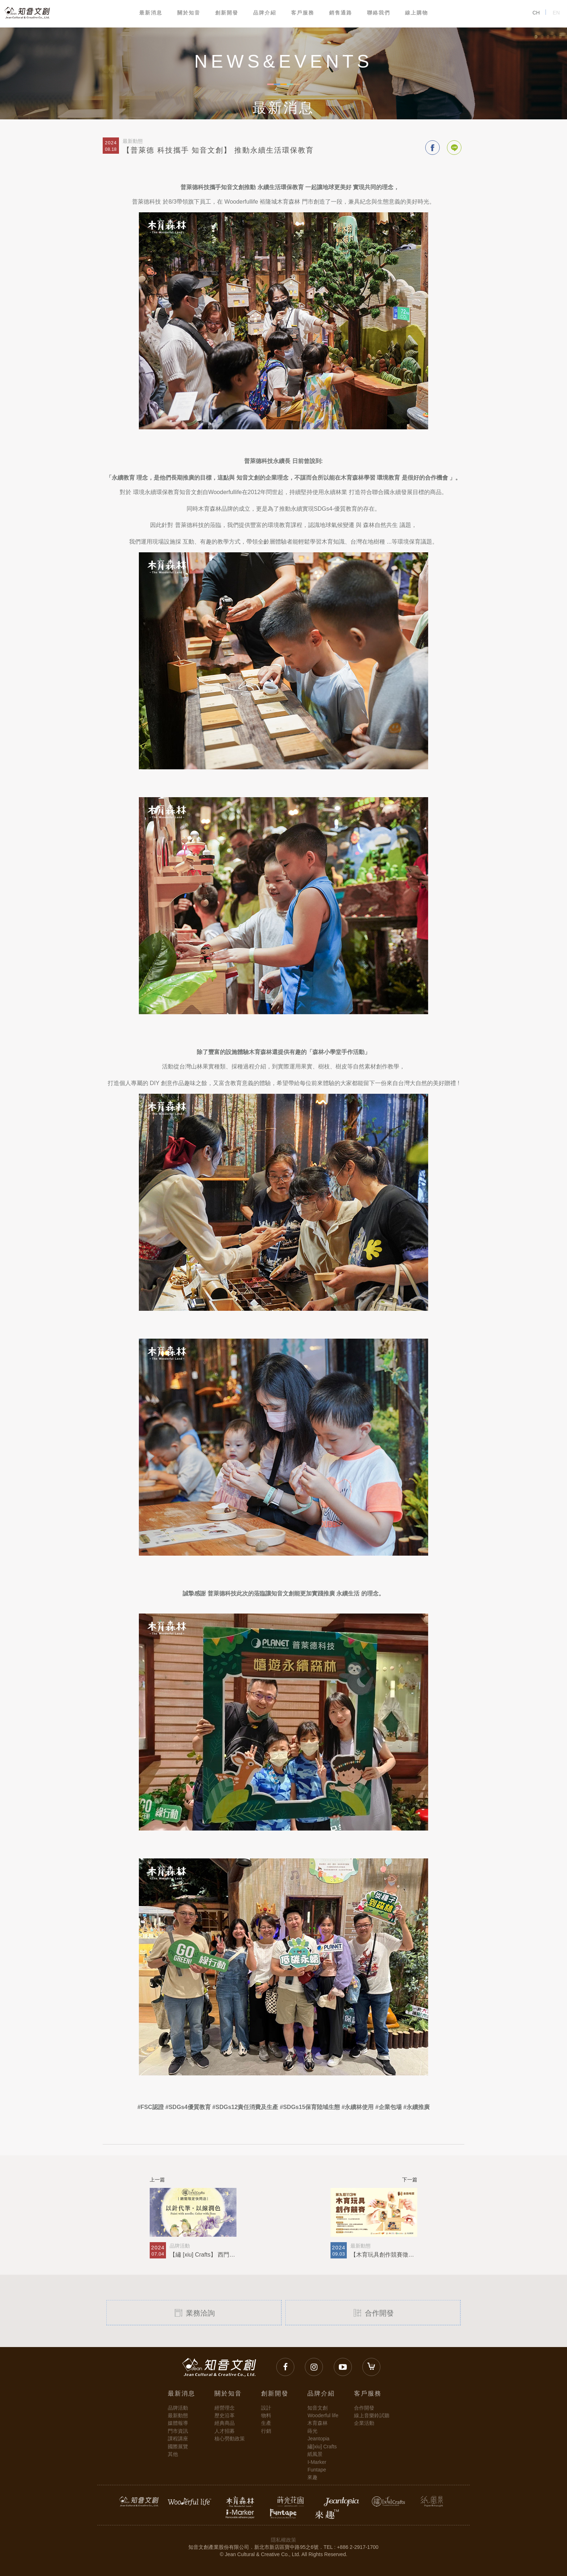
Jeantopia (318, 2438)
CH (536, 13)
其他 (173, 2454)
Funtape (316, 2470)
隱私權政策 (283, 2540)
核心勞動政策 (229, 2438)
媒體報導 (178, 2423)
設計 (266, 2408)
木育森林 (317, 2423)
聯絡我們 (378, 13)
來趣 (312, 2477)
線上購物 (416, 13)
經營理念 (224, 2408)
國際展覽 (178, 2446)
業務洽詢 (193, 2312)
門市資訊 (178, 2431)
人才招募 (224, 2431)
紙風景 (315, 2454)
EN (556, 13)
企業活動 (364, 2423)
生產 (266, 2423)
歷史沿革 (224, 2415)
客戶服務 (302, 13)
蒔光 (312, 2431)
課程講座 (178, 2438)
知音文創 (317, 2408)
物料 (266, 2415)
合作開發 (372, 2312)
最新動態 (178, 2415)
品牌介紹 (264, 13)
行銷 (266, 2431)
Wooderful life (322, 2415)
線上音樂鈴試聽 (371, 2415)
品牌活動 (178, 2408)
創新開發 (226, 13)
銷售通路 (340, 13)
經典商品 (224, 2423)
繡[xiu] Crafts (322, 2446)
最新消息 (150, 13)
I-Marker (316, 2462)
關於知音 (188, 13)
